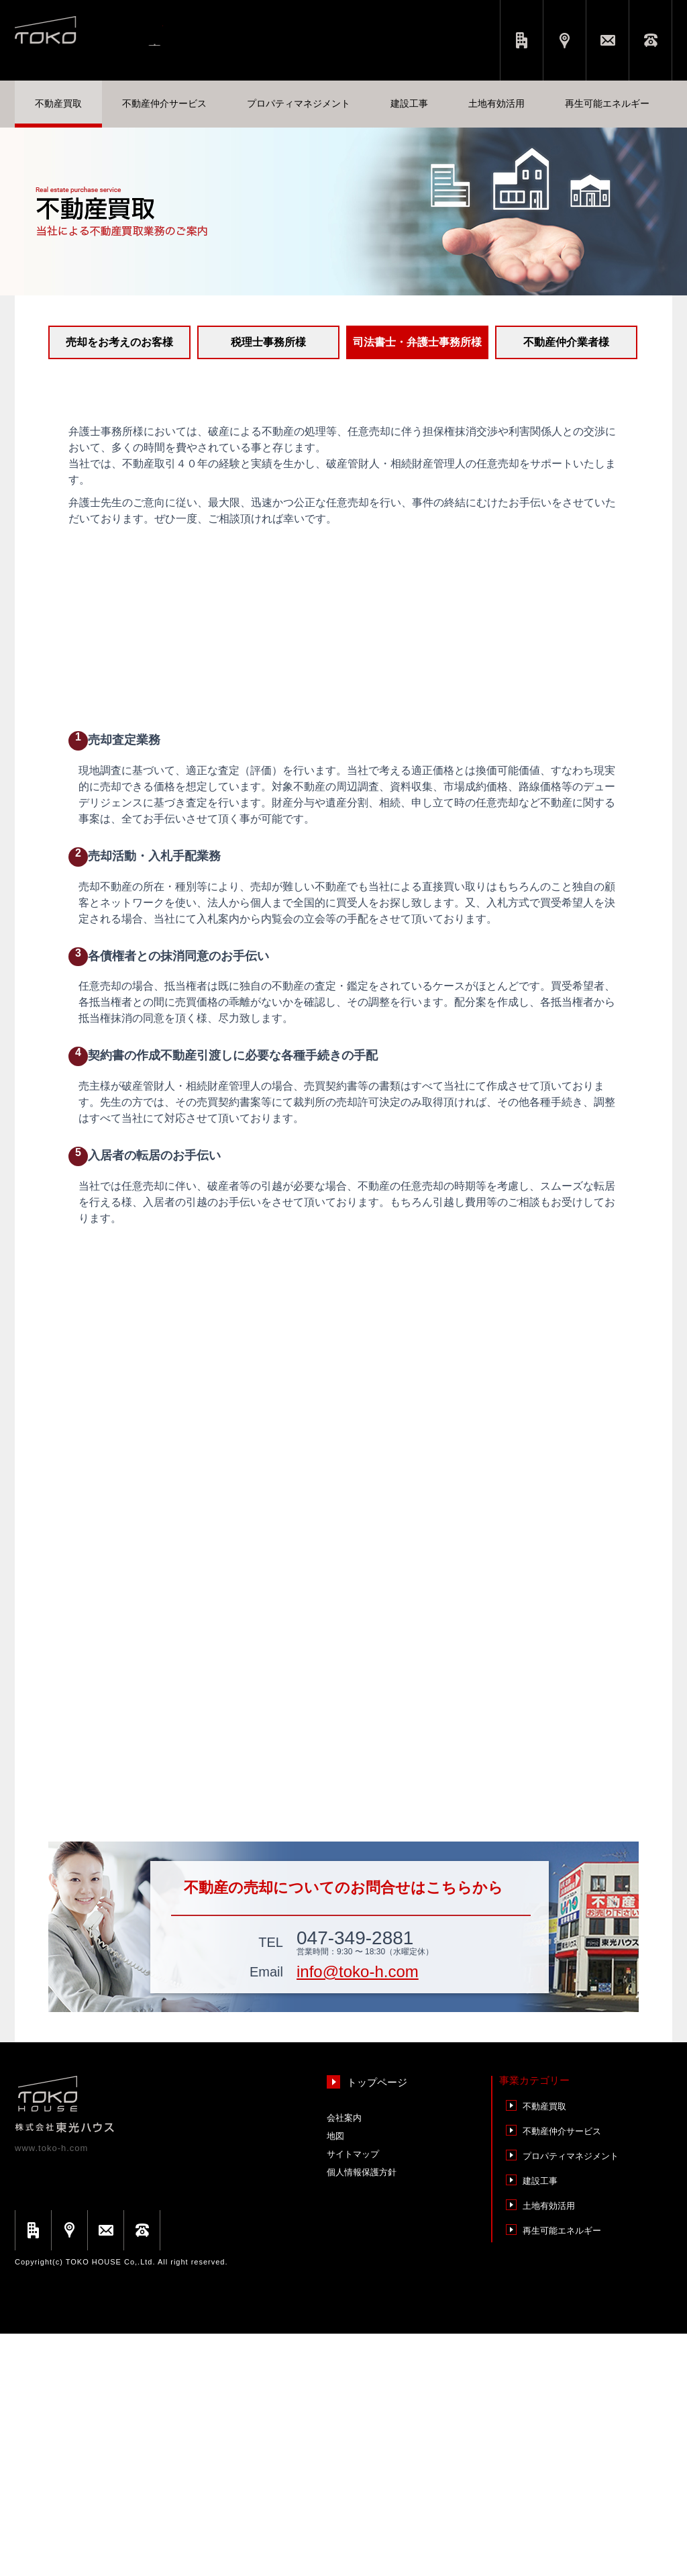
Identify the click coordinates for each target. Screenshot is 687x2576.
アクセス (564, 40)
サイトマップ (353, 2396)
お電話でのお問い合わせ (650, 40)
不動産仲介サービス (562, 2374)
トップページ (377, 2324)
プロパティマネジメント (571, 2398)
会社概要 (521, 40)
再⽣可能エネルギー (562, 2473)
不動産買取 (544, 2349)
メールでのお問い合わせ (607, 40)
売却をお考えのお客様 (119, 342)
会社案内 (344, 2360)
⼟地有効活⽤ (549, 2448)
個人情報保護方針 (362, 2415)
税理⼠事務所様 (268, 342)
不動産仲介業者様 (566, 342)
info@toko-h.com (358, 2214)
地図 (335, 2378)
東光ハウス (116, 36)
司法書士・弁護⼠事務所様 (417, 342)
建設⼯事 (540, 2423)
